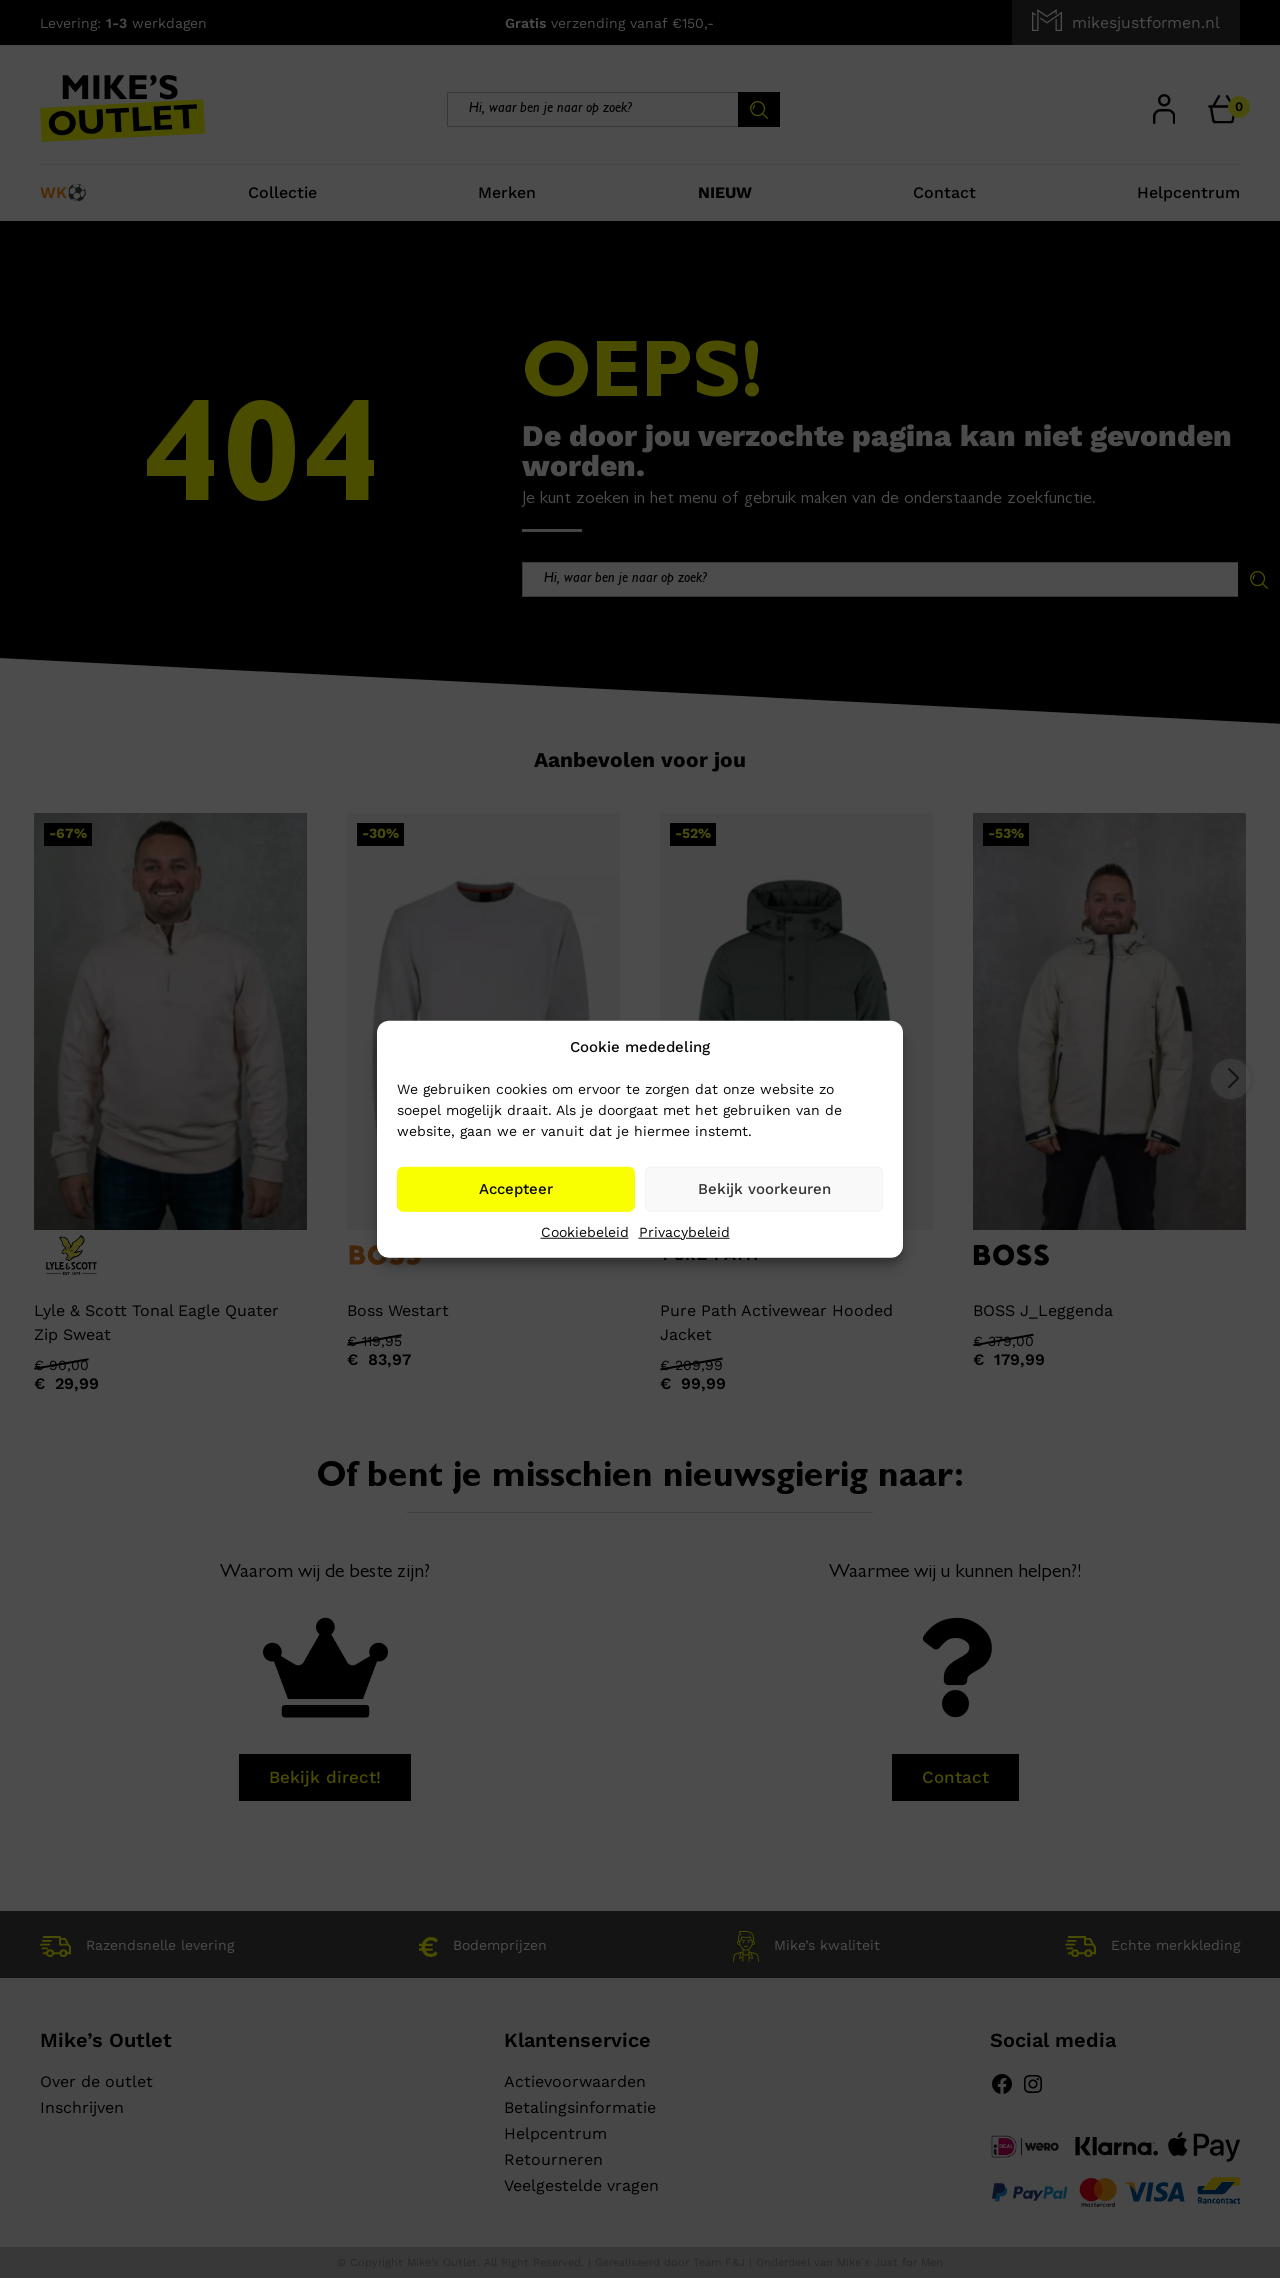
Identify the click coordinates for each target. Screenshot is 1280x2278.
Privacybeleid (684, 1231)
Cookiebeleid (585, 1231)
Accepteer (516, 1189)
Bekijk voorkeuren (764, 1189)
